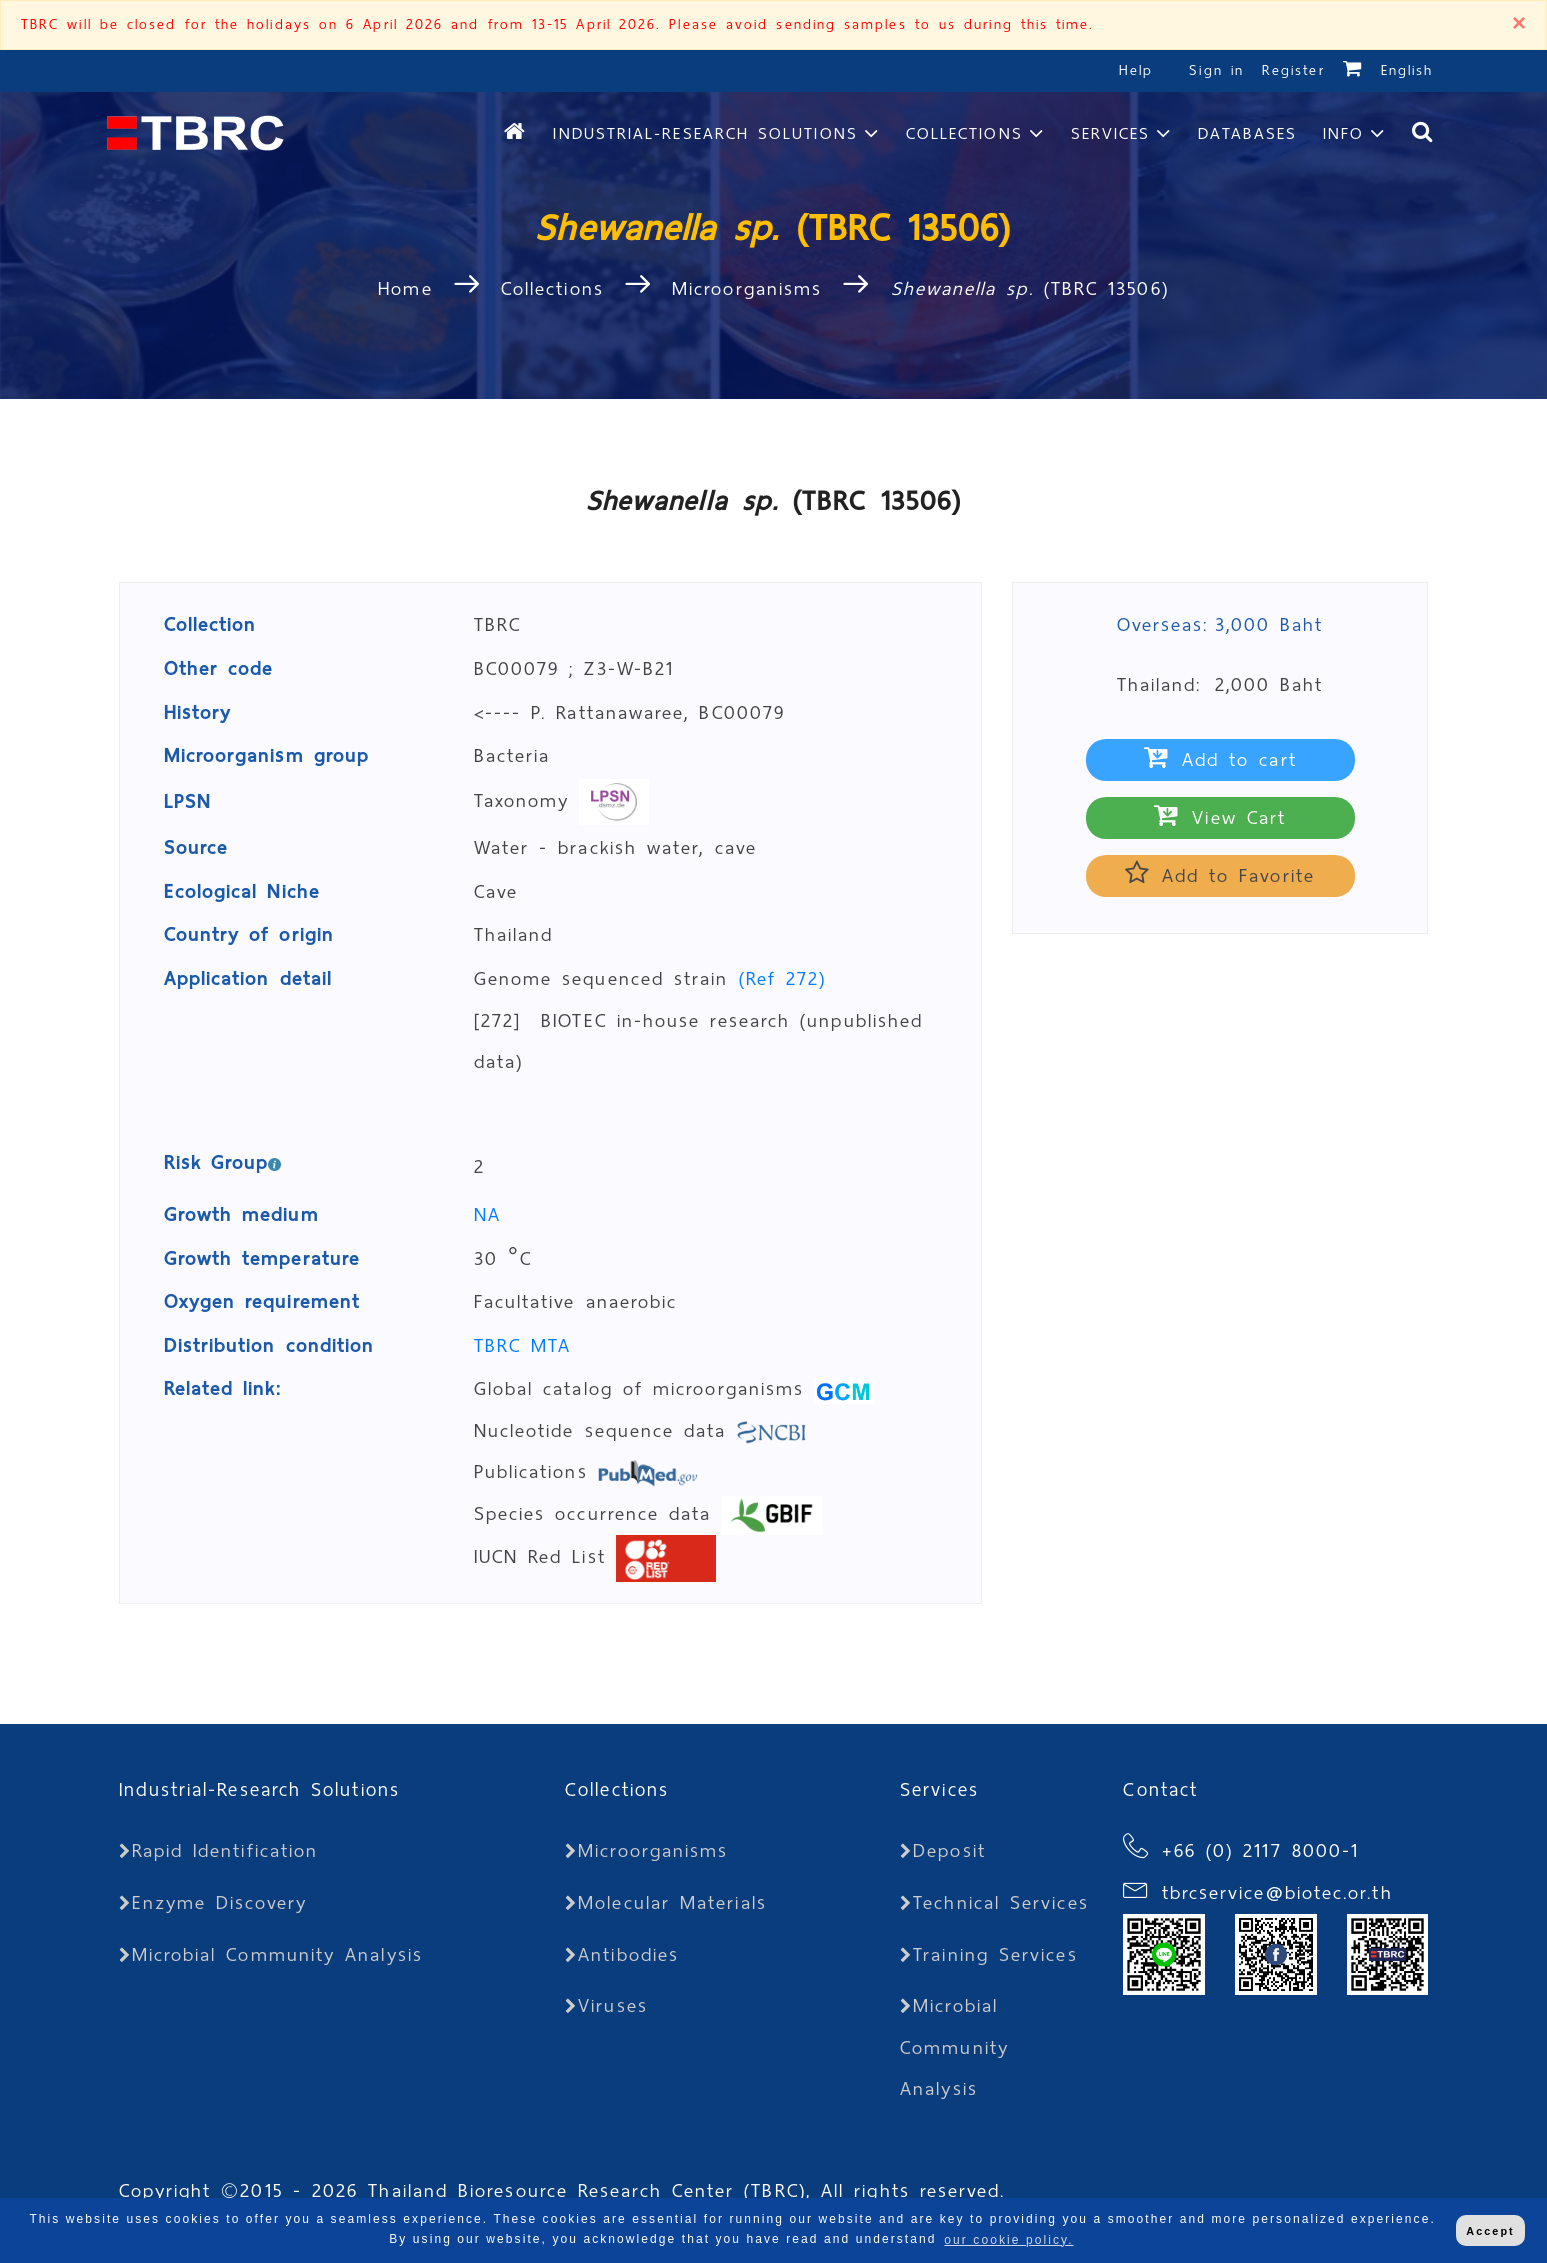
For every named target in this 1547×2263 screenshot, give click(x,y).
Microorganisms (747, 288)
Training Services (988, 1954)
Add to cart (1220, 759)
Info (1343, 133)
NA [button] (487, 1214)
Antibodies (622, 1954)
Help (1136, 70)
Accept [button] (1490, 2231)
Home (410, 288)
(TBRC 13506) (1030, 288)
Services (1111, 133)
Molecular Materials (666, 1902)
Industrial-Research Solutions (705, 133)
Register (1293, 70)
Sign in (1220, 70)
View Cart (1220, 817)
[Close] (1519, 25)
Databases (1247, 133)
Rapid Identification (219, 1850)
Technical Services (994, 1902)
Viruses (606, 2005)
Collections (964, 133)
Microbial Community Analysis (271, 1954)
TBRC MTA (523, 1345)
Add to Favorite (1219, 875)
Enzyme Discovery (213, 1902)
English (1407, 70)
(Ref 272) (783, 978)
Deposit (943, 1850)
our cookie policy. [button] (1008, 2240)
